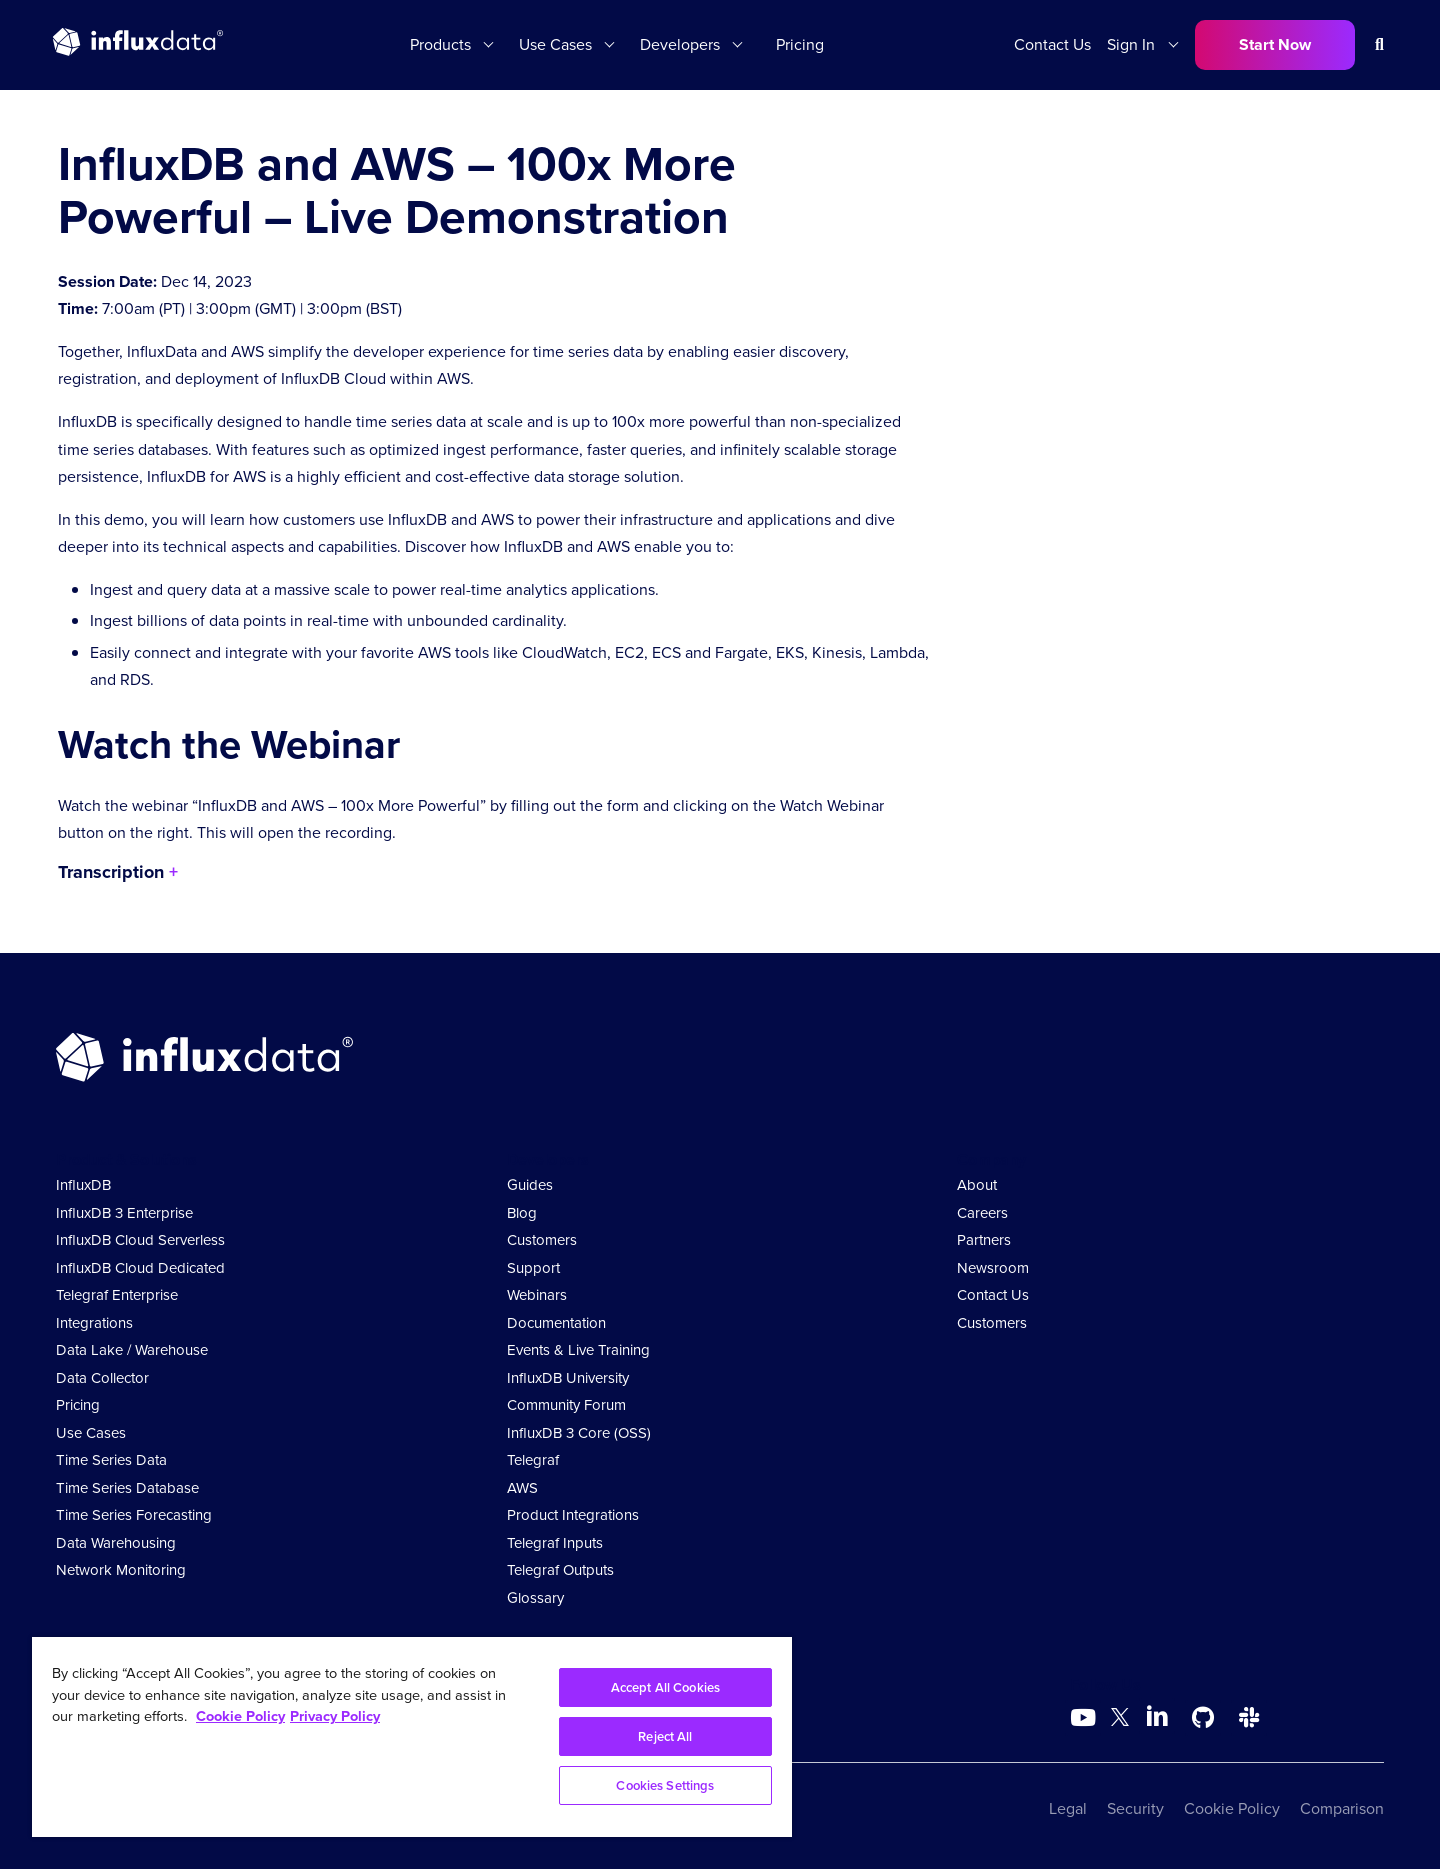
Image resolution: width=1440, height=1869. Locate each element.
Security (1135, 1808)
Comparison (1342, 1808)
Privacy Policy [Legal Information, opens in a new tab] (335, 1716)
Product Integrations (573, 1515)
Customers (542, 1240)
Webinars (537, 1295)
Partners (984, 1240)
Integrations (94, 1323)
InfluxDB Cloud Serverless (140, 1240)
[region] (412, 1737)
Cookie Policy (1232, 1808)
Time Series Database (127, 1488)
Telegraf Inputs (555, 1543)
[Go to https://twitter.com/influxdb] (1120, 1720)
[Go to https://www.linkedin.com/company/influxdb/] (1157, 1716)
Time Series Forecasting (134, 1515)
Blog (522, 1213)
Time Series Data (111, 1460)
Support (533, 1268)
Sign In (1131, 44)
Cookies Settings (665, 1785)
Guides (530, 1185)
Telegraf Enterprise (117, 1295)
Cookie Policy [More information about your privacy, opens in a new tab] (240, 1716)
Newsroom (993, 1268)
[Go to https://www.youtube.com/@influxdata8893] (1085, 1718)
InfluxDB (83, 1185)
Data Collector (102, 1378)
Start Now (1275, 44)
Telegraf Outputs (560, 1570)
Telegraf (533, 1460)
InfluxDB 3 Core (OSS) (579, 1433)
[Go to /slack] (1249, 1718)
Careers (982, 1213)
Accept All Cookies (665, 1687)
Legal (1068, 1808)
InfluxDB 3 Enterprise (124, 1213)
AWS (522, 1488)
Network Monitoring (121, 1570)
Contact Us (1052, 44)
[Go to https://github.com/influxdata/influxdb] (1203, 1718)
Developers (680, 44)
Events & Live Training (578, 1350)
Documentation (556, 1323)
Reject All (665, 1736)
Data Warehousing (116, 1543)
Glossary (535, 1598)
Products (440, 44)
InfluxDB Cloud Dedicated (140, 1268)
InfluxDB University (568, 1378)
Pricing (800, 44)
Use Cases (555, 44)
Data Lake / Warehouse (132, 1350)
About (977, 1185)
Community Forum (566, 1405)
